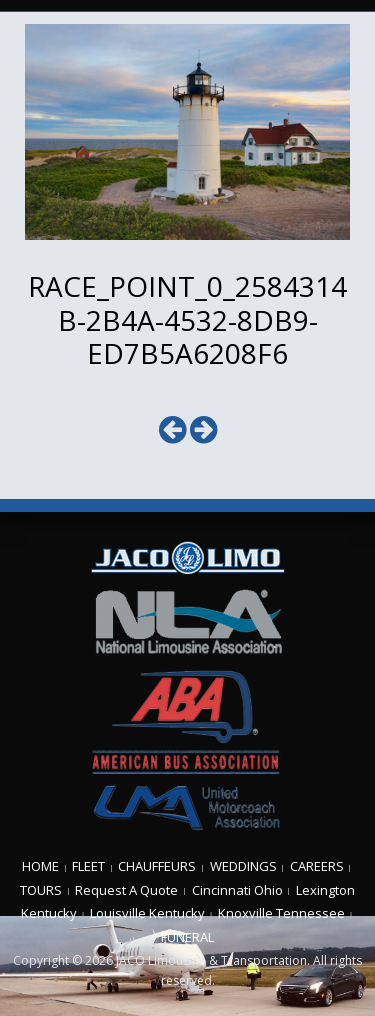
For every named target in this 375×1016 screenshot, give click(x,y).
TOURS (41, 890)
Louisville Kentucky (147, 913)
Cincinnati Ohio (237, 890)
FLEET (88, 866)
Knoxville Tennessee (281, 913)
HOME (40, 866)
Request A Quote (126, 890)
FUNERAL (187, 937)
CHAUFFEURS (157, 866)
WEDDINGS (243, 866)
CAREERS (317, 866)
